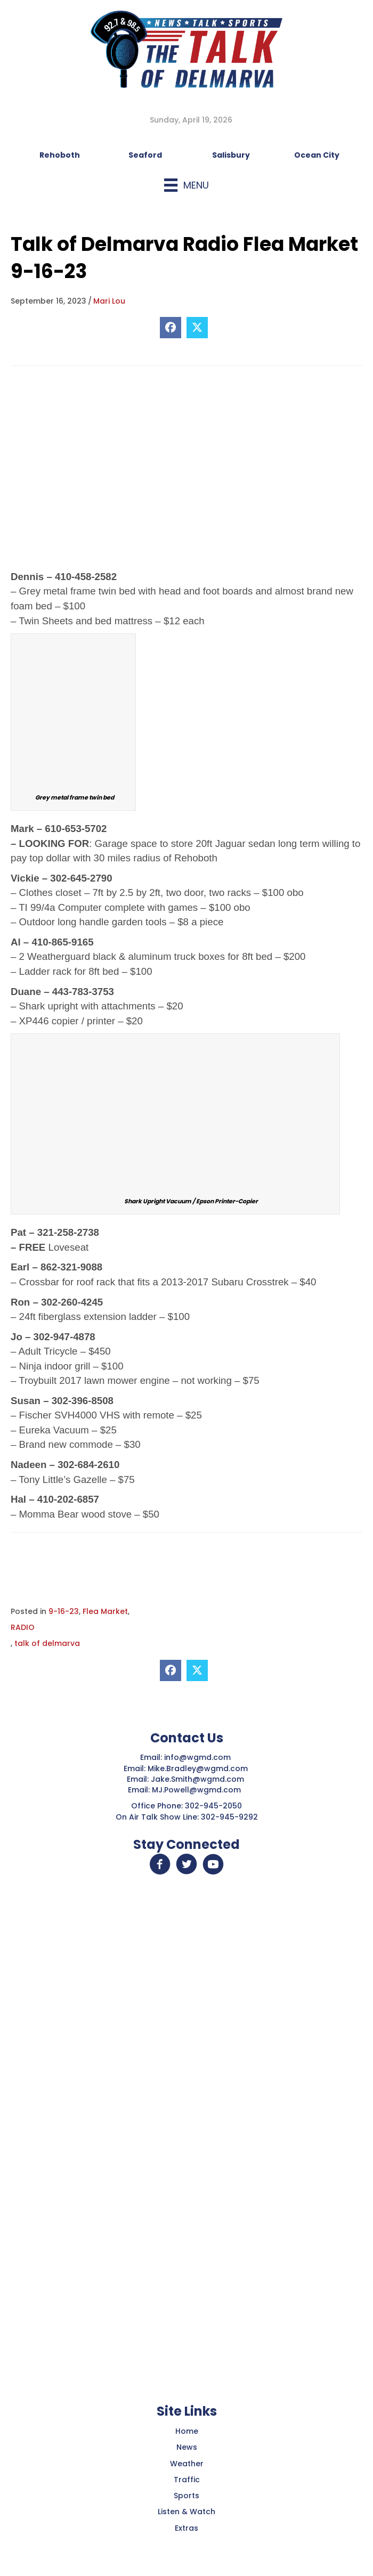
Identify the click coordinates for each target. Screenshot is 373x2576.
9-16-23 (63, 1611)
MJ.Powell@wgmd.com (198, 1789)
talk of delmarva (47, 1643)
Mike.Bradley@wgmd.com (198, 1768)
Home (186, 2431)
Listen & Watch (186, 2511)
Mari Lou (109, 301)
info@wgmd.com (198, 1757)
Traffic (187, 2479)
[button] (160, 1864)
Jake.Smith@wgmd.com (198, 1779)
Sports (186, 2495)
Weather (187, 2463)
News (186, 2447)
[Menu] (186, 185)
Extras (186, 2528)
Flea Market (105, 1611)
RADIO (23, 1627)
